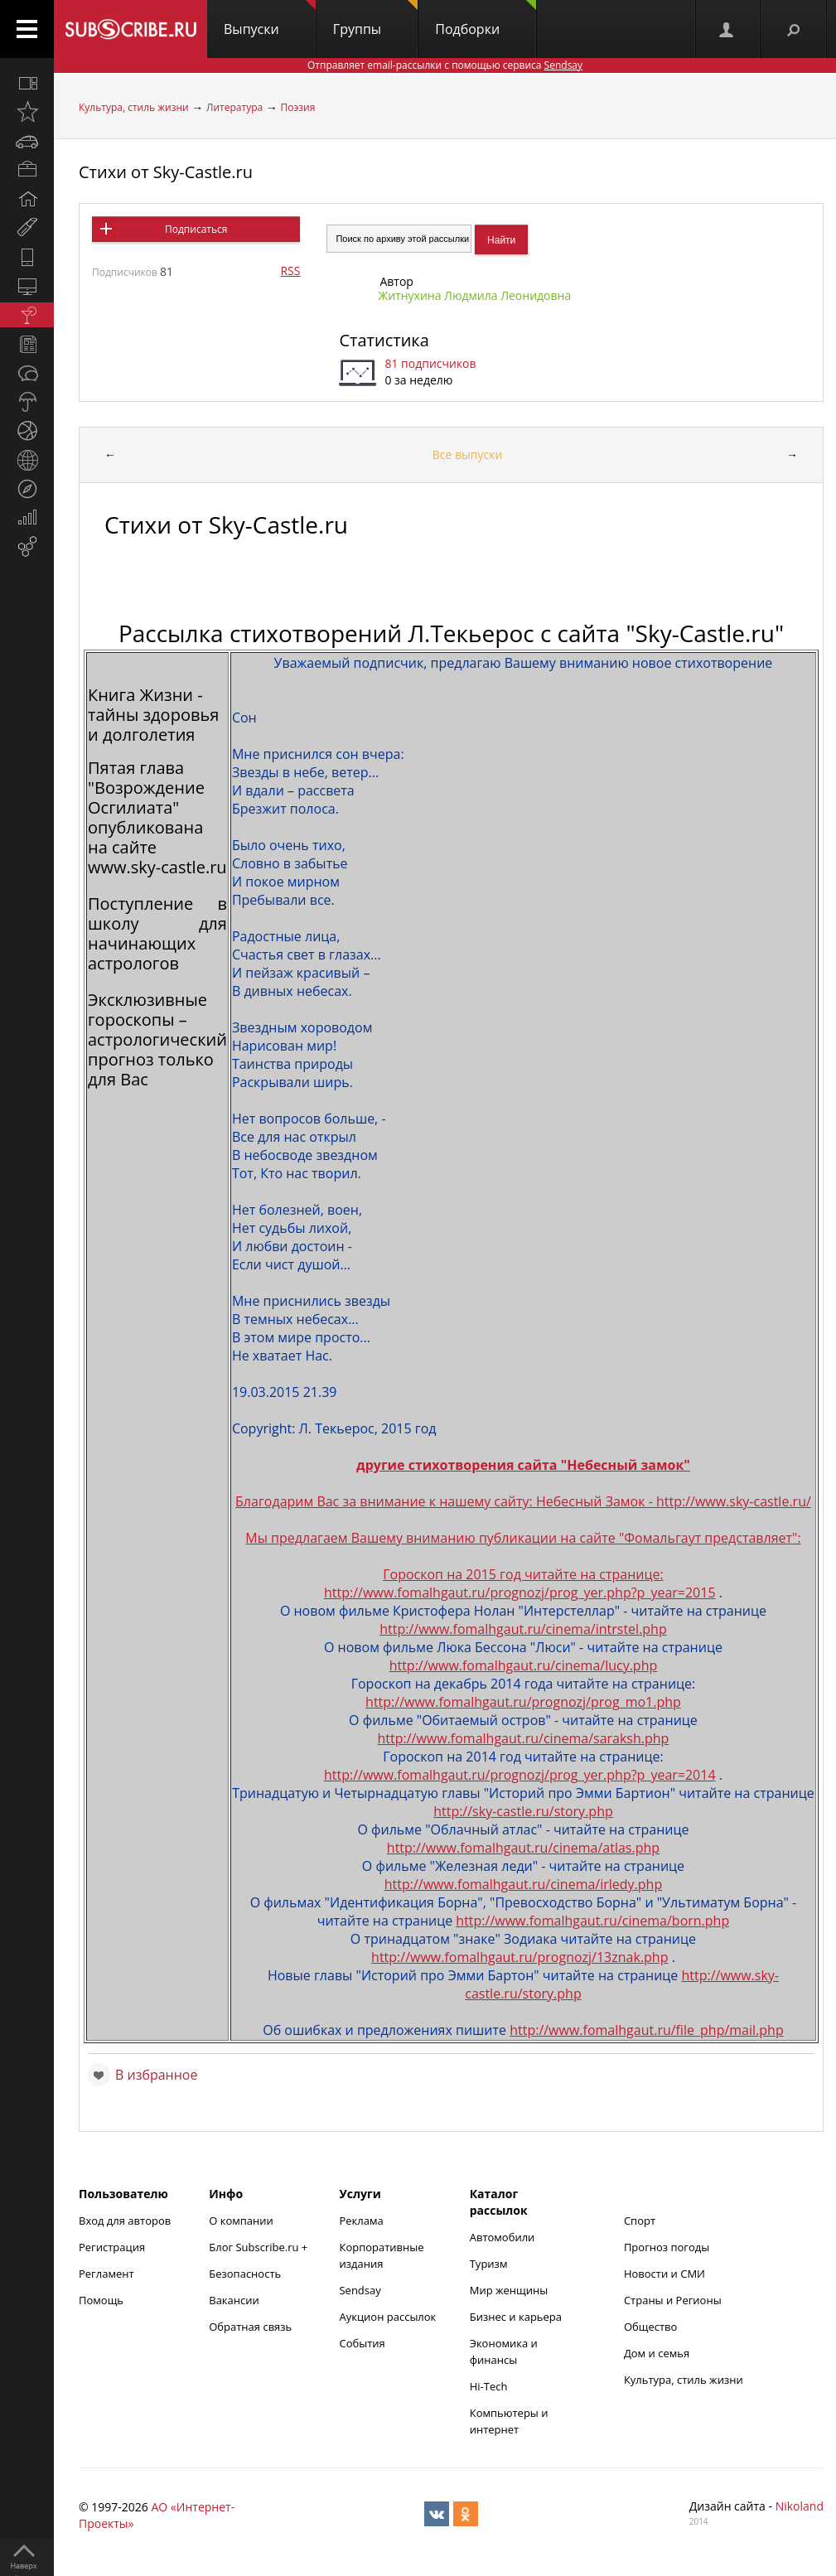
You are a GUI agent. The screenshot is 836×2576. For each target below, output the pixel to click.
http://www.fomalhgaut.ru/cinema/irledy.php (523, 1884)
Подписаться (196, 229)
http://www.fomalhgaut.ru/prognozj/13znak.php (519, 1957)
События (361, 2343)
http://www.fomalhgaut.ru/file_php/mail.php (647, 2030)
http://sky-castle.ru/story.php (523, 1811)
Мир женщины (509, 2290)
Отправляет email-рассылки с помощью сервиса (444, 65)
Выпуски (270, 19)
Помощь (101, 2300)
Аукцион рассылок (387, 2316)
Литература (234, 107)
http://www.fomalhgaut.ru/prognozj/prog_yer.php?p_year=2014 (520, 1775)
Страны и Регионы (673, 2300)
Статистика (383, 340)
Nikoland (800, 2506)
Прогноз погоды (666, 2247)
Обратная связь (250, 2326)
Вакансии (234, 2300)
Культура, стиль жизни (134, 107)
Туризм (489, 2263)
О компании (241, 2220)
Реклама (361, 2220)
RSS (290, 270)
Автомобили (502, 2237)
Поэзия (297, 107)
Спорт (639, 2220)
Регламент (106, 2273)
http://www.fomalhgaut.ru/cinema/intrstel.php (523, 1629)
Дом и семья (656, 2353)
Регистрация (112, 2247)
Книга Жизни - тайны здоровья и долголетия (153, 715)
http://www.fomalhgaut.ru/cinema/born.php (592, 1920)
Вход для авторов (125, 2220)
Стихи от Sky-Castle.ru (166, 172)
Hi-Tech (489, 2386)
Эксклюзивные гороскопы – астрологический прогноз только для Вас (157, 1039)
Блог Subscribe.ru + (259, 2247)
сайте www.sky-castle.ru (157, 857)
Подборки (485, 19)
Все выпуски (467, 454)
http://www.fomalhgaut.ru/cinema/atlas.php (523, 1848)
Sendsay (359, 2290)
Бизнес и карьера (516, 2316)
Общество (650, 2326)
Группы (375, 19)
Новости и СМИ (664, 2273)
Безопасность (245, 2273)
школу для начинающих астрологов (157, 943)
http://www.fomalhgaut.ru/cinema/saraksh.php (523, 1738)
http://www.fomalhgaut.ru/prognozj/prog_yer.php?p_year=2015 (520, 1592)
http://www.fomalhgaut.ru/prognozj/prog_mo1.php (523, 1702)
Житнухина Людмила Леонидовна (474, 295)
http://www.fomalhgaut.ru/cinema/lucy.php (523, 1665)
